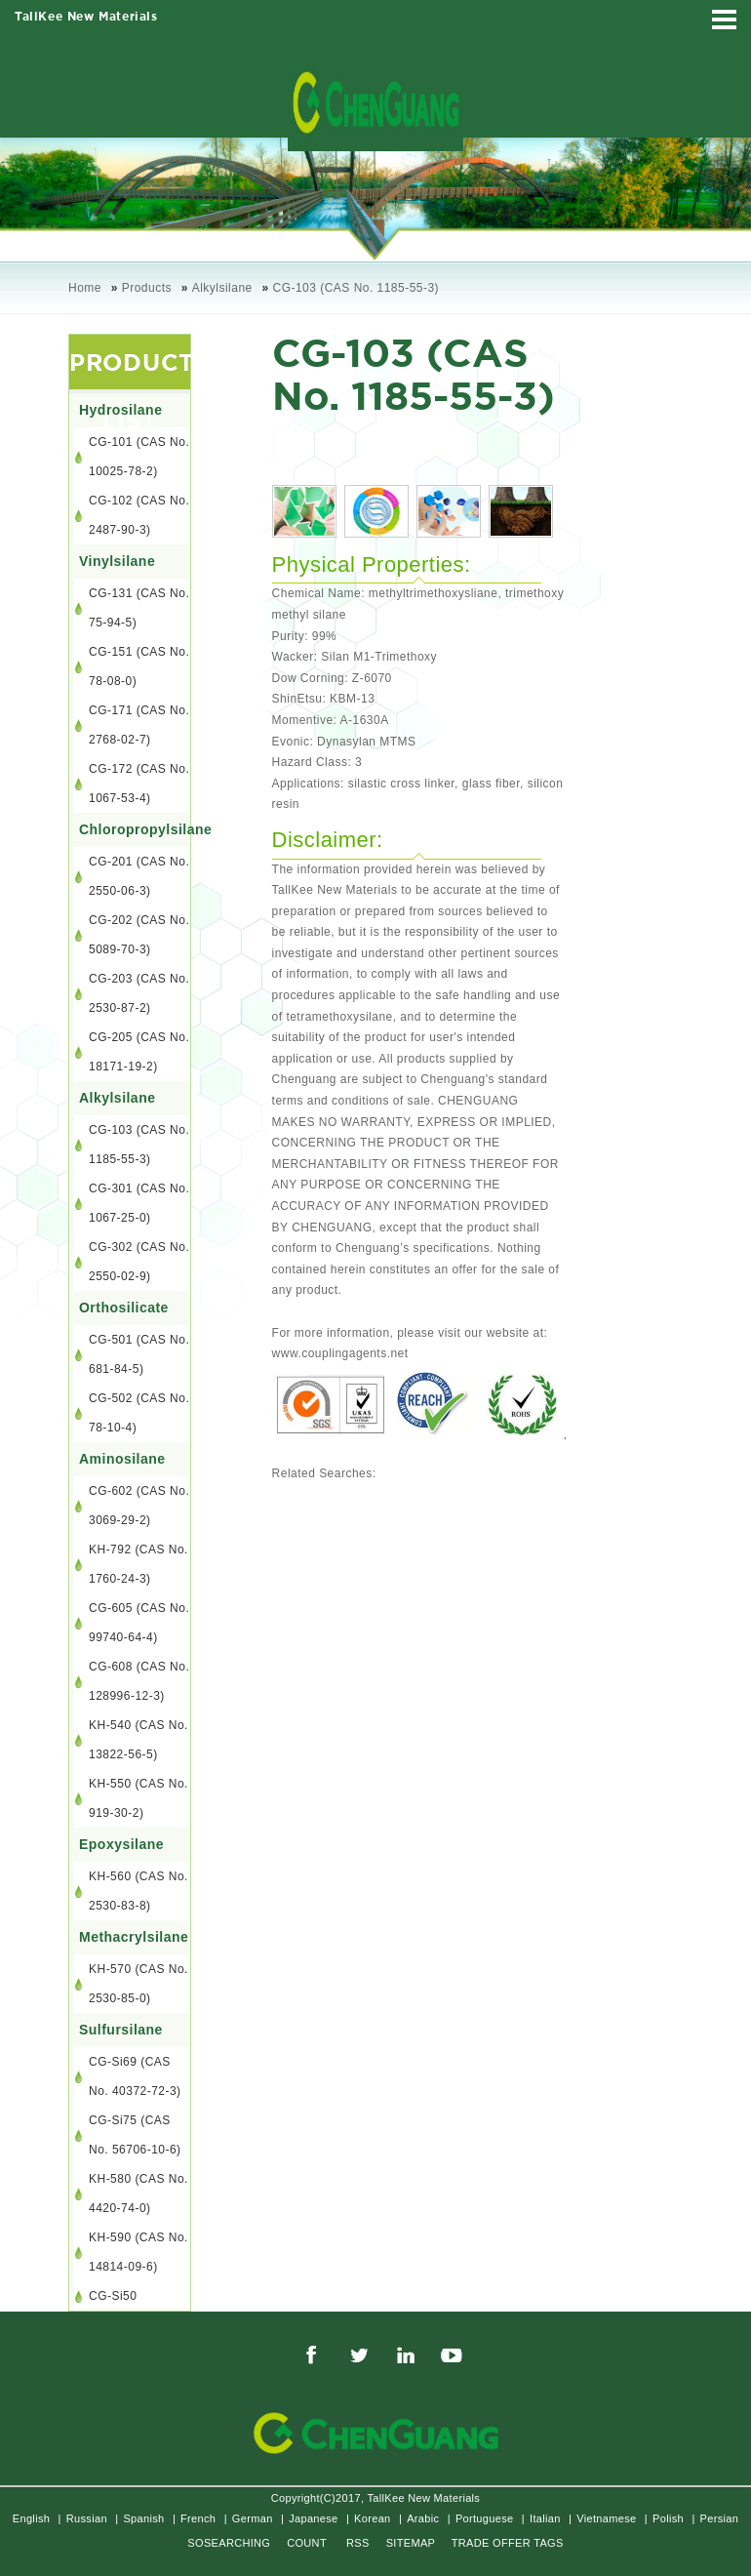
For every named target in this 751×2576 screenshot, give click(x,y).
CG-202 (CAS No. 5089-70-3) (139, 934)
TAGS (548, 2543)
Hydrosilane (120, 410)
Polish (668, 2518)
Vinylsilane (117, 561)
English (31, 2518)
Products (147, 288)
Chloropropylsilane (134, 829)
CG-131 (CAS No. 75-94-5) (139, 607)
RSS (358, 2543)
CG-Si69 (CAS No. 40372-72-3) (135, 2076)
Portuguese (484, 2518)
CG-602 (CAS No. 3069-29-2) (139, 1505)
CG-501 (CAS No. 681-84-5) (139, 1354)
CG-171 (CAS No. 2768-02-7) (139, 725)
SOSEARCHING (228, 2543)
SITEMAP (410, 2543)
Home (84, 288)
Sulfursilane (121, 2029)
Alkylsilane (222, 288)
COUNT (307, 2543)
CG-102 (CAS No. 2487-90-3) (139, 515)
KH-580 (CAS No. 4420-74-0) (138, 2193)
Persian (719, 2518)
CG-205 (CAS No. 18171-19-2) (139, 1051)
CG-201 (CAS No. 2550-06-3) (139, 876)
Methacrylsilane (133, 1937)
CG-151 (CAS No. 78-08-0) (139, 666)
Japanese (313, 2518)
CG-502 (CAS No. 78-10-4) (139, 1412)
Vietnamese (606, 2518)
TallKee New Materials (86, 16)
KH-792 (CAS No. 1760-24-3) (138, 1564)
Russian (86, 2518)
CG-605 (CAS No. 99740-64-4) (139, 1622)
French (198, 2518)
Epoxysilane (121, 1844)
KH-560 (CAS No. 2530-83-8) (138, 1891)
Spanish (143, 2518)
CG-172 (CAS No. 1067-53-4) (139, 783)
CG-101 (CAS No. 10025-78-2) (139, 456)
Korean (372, 2518)
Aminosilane (122, 1459)
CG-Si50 (113, 2296)
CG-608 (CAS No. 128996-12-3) (139, 1681)
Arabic (423, 2518)
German (252, 2518)
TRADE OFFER (491, 2543)
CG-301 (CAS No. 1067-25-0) (139, 1203)
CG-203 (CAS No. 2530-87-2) (139, 993)
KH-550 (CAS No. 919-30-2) (138, 1798)
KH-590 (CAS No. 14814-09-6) (138, 2252)
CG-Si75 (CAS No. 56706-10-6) (135, 2134)
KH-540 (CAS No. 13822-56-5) (138, 1739)
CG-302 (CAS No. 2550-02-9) (139, 1261)
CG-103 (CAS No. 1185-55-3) (356, 288)
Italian (545, 2518)
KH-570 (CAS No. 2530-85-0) (138, 1983)
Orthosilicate (124, 1307)
